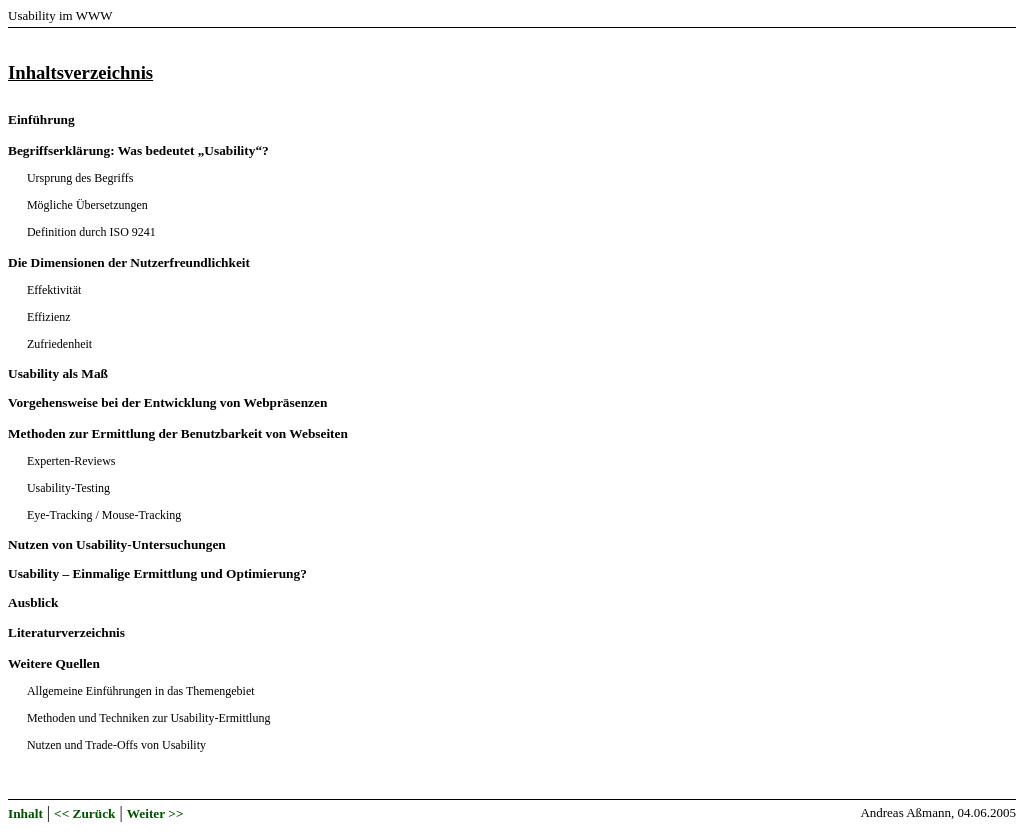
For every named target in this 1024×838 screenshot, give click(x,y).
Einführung (41, 119)
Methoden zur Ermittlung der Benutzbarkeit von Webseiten (178, 433)
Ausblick (33, 602)
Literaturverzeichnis (66, 632)
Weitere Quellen (54, 663)
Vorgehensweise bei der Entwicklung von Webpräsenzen (167, 402)
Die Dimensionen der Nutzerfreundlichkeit (129, 262)
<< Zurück (84, 813)
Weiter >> (155, 813)
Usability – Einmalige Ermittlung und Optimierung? (157, 573)
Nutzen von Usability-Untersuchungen (117, 544)
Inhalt (25, 813)
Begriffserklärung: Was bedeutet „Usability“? (138, 150)
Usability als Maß (58, 373)
